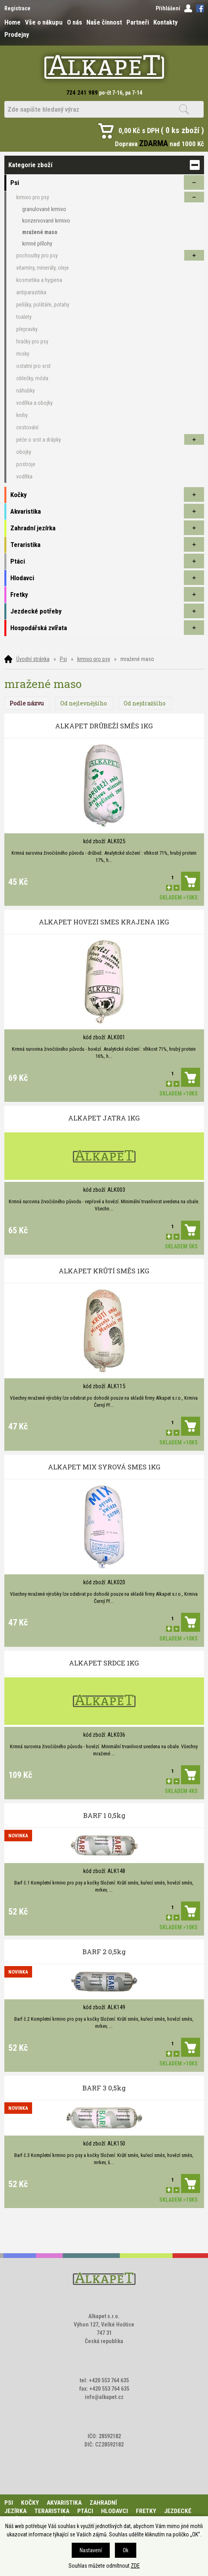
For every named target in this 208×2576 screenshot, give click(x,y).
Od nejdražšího (145, 703)
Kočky (30, 2502)
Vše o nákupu (44, 22)
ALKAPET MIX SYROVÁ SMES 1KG (104, 1466)
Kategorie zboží (104, 165)
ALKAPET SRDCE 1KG (104, 1662)
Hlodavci (114, 2511)
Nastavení (91, 2550)
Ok (125, 2550)
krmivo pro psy (93, 659)
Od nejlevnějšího (83, 703)
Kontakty (165, 22)
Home (12, 22)
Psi (63, 659)
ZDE (135, 2566)
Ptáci (85, 2511)
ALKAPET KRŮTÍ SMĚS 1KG (104, 1270)
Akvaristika (64, 2502)
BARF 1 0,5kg (104, 1815)
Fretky (146, 2511)
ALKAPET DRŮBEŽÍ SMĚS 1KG (104, 725)
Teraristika (51, 2511)
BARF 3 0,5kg (104, 2087)
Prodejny (16, 34)
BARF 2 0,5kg (104, 1951)
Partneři (137, 22)
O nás (74, 22)
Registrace (17, 8)
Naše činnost (104, 22)
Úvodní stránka (33, 659)
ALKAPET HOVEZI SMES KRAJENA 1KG (104, 921)
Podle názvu (27, 703)
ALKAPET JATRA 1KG (104, 1117)
